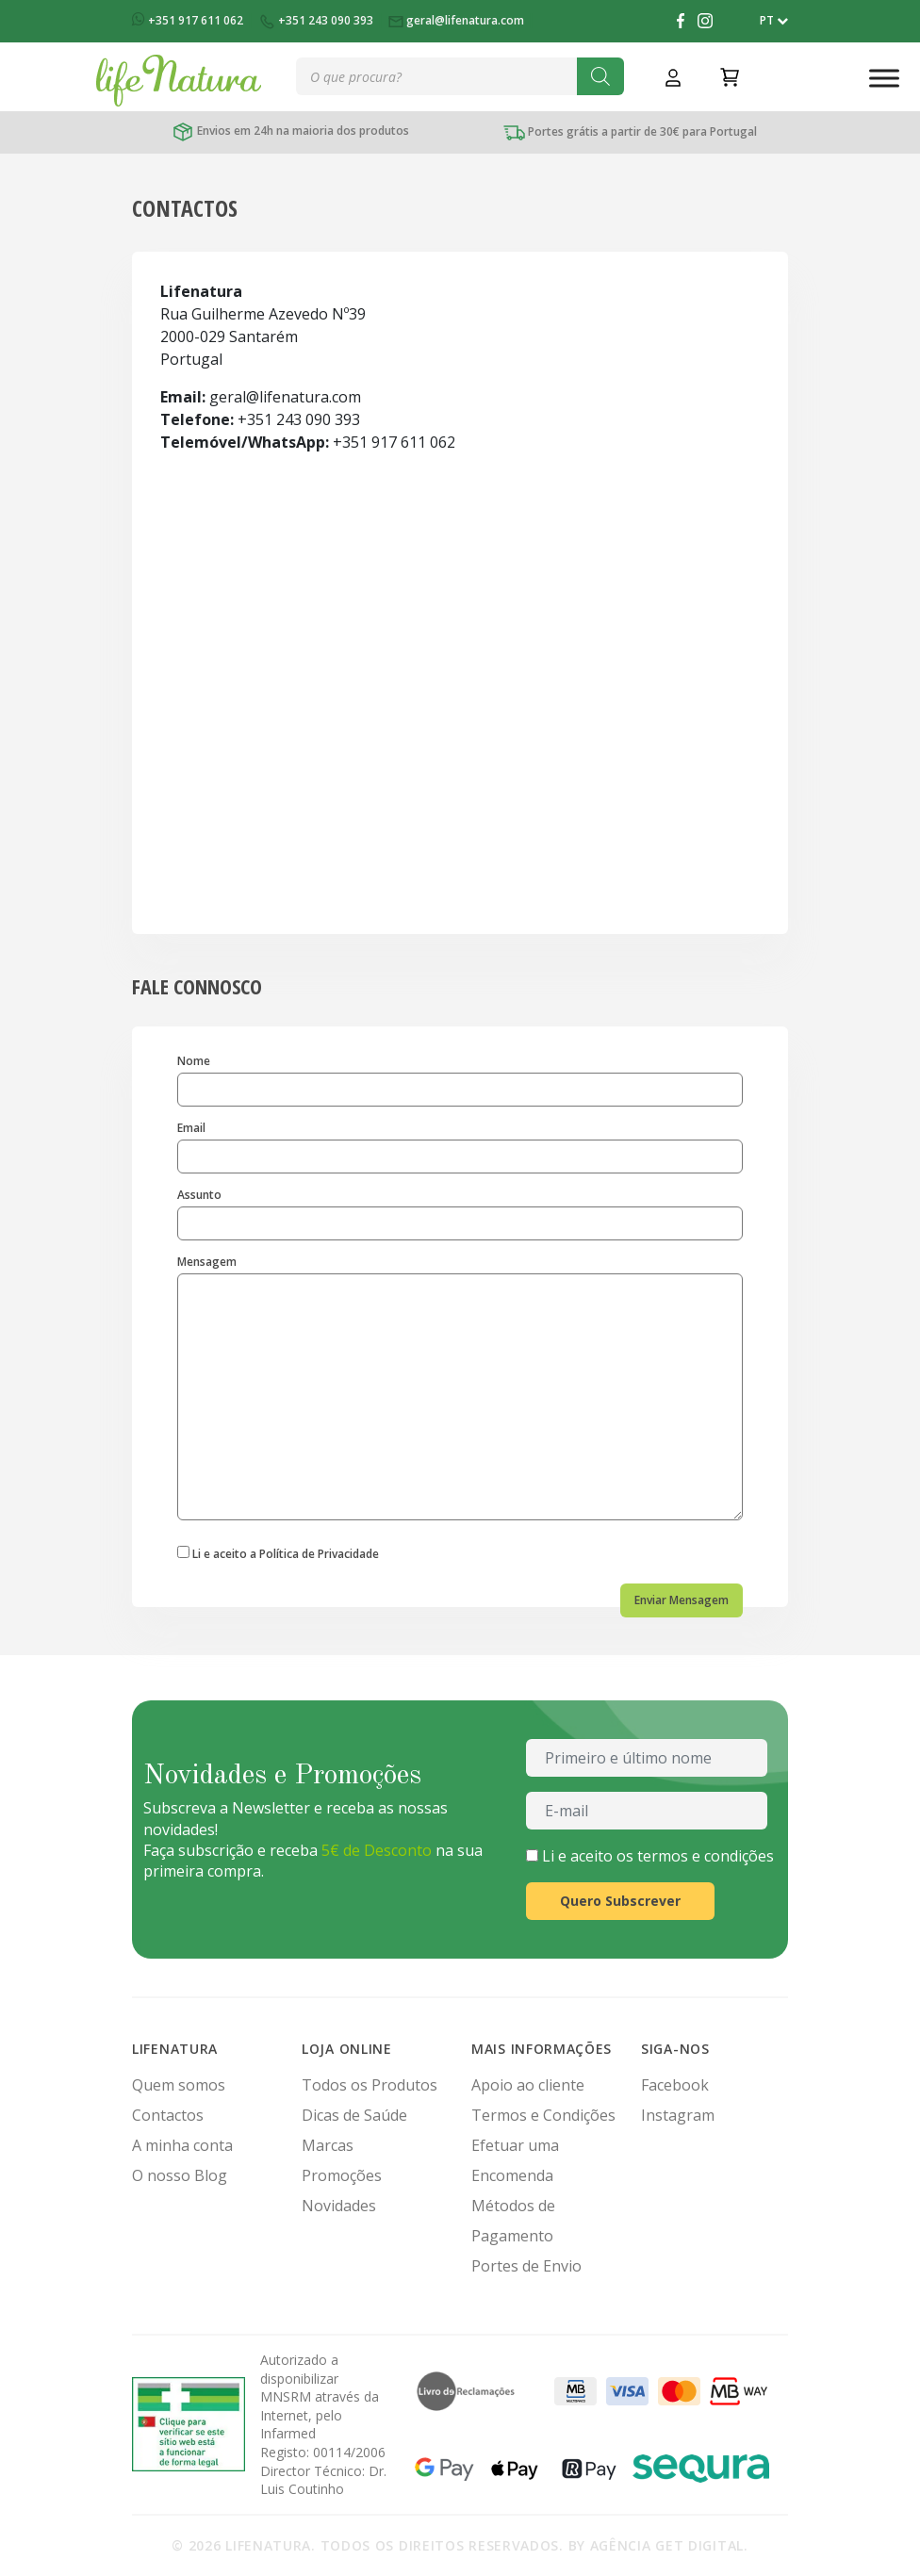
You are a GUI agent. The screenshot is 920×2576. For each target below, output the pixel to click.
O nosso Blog (179, 2175)
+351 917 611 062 (189, 20)
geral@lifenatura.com (457, 20)
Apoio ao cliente (527, 2085)
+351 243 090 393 (317, 20)
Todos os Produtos (369, 2085)
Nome (460, 1081)
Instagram (678, 2115)
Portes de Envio (526, 2266)
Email (460, 1147)
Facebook (675, 2085)
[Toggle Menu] (884, 78)
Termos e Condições (543, 2115)
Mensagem (460, 1387)
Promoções (342, 2175)
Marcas (327, 2145)
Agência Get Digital (667, 2545)
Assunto (460, 1214)
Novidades (339, 2205)
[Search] (600, 76)
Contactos (168, 2115)
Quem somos (178, 2085)
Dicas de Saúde (354, 2115)
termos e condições (705, 1856)
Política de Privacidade (319, 1554)
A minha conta (182, 2145)
